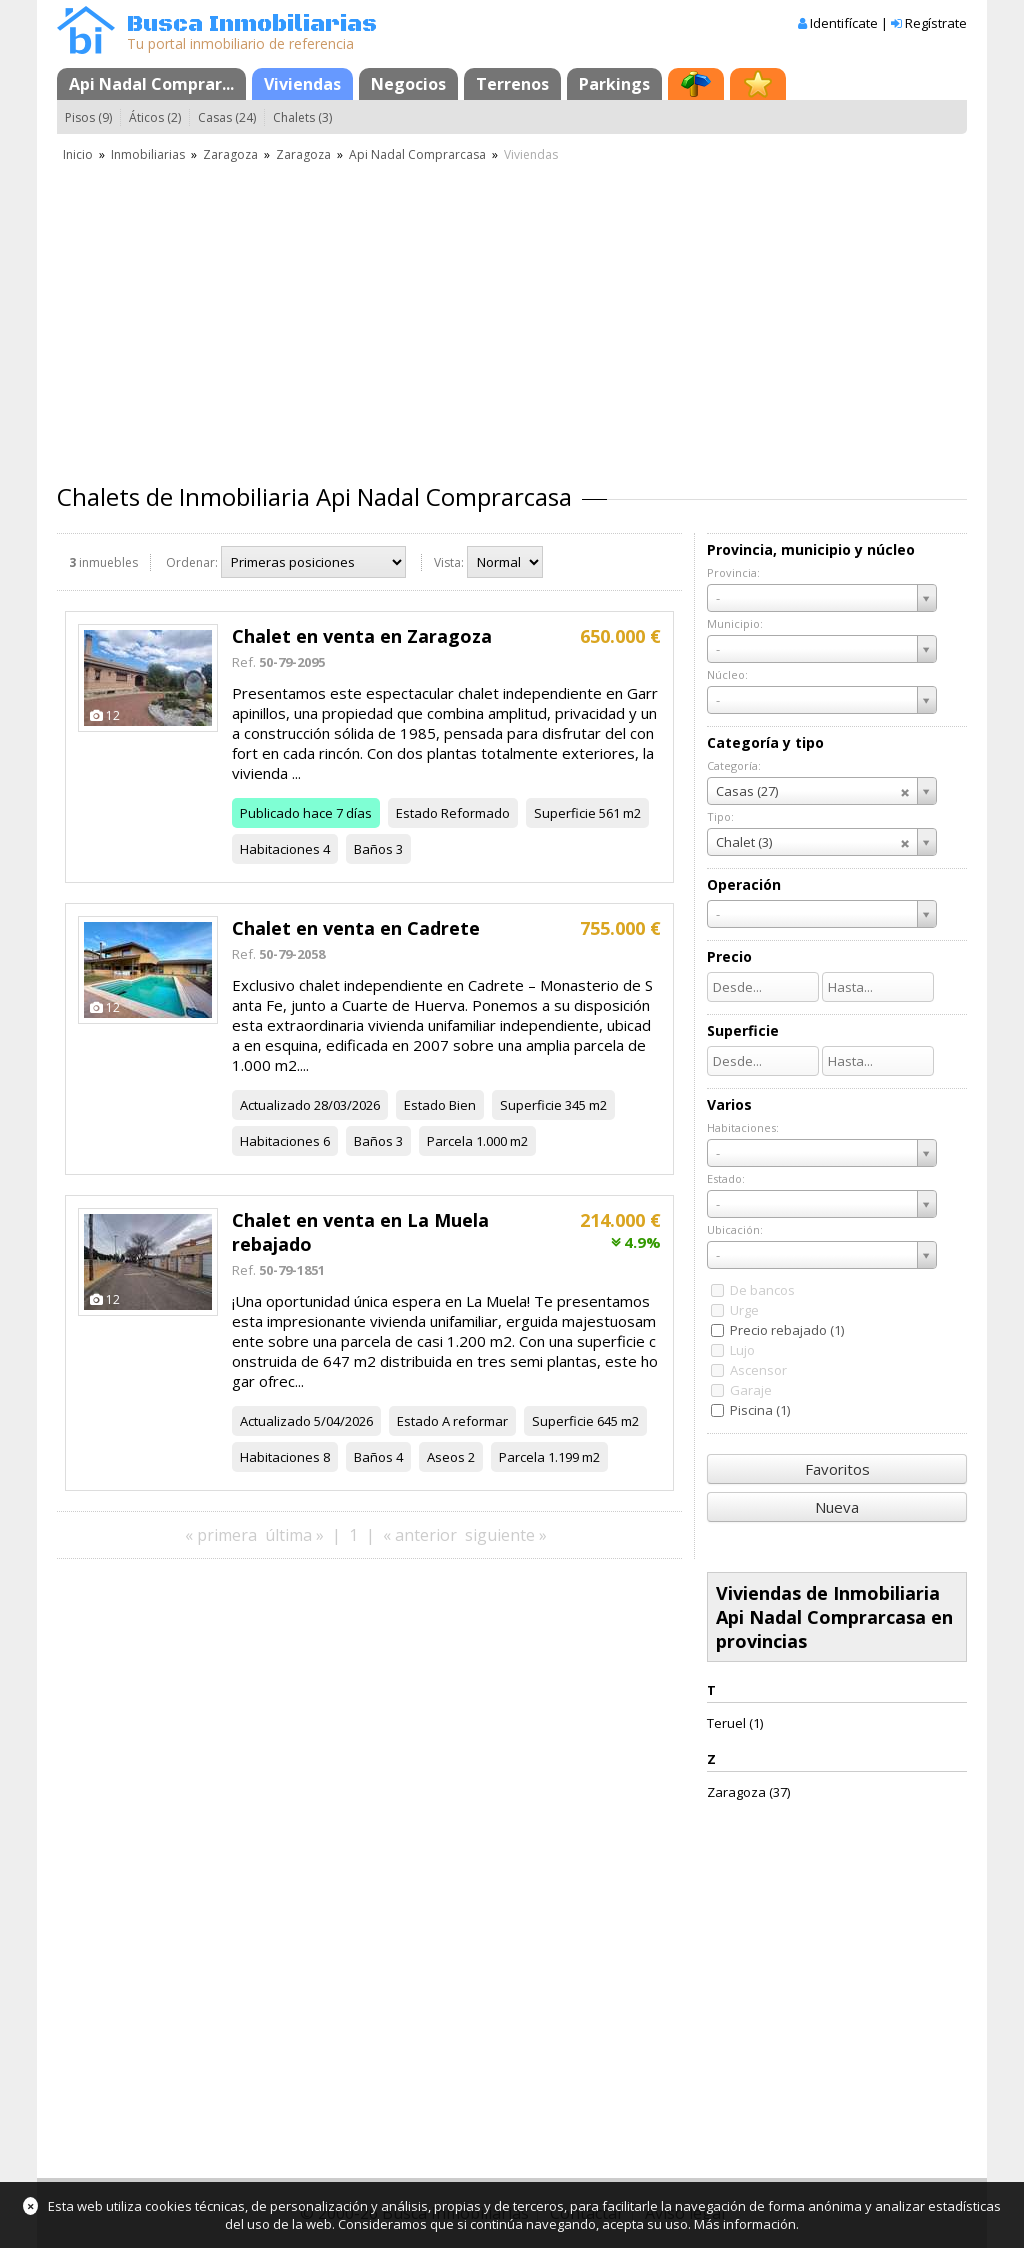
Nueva (837, 1507)
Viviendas (302, 84)
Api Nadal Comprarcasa (417, 154)
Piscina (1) (760, 1410)
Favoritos (837, 1469)
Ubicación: (735, 1229)
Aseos (446, 1457)
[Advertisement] (512, 315)
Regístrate (936, 23)
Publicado (270, 813)
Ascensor (758, 1370)
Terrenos (512, 84)
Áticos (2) (155, 117)
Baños (373, 849)
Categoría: (734, 765)
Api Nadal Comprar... (151, 84)
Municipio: (735, 623)
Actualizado (275, 1105)
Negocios (408, 84)
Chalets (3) (302, 117)
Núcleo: (727, 674)
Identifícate (844, 23)
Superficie (565, 813)
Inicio (78, 154)
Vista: (449, 562)
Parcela (450, 1141)
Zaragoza (230, 154)
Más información (745, 2224)
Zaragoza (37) (748, 1792)
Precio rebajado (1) (787, 1330)
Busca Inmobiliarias (252, 24)
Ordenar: (192, 562)
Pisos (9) (88, 117)
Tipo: (720, 816)
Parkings (614, 84)
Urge (744, 1310)
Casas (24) (227, 117)
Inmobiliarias (148, 154)
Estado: (726, 1178)
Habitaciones (280, 849)
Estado (417, 813)
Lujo (742, 1350)
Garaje (751, 1390)
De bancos (762, 1290)
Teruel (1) (735, 1723)
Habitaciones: (743, 1127)
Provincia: (733, 572)
